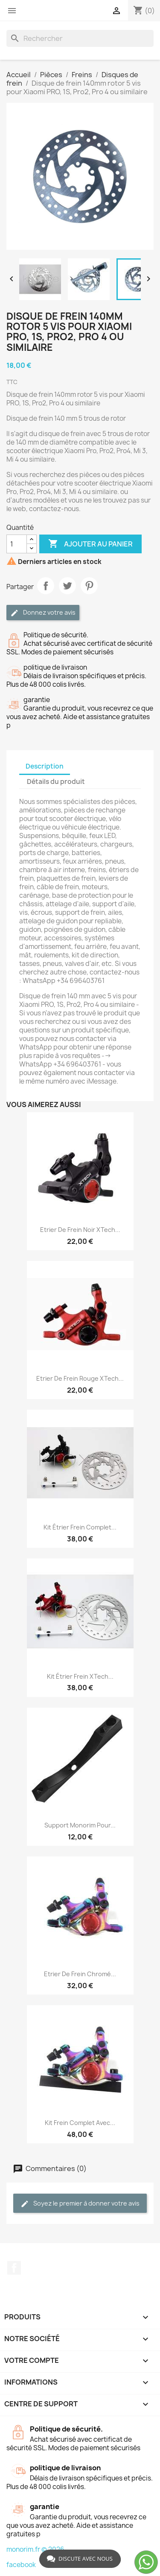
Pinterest (89, 585)
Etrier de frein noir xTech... (80, 1230)
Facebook (14, 2268)
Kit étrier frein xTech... (80, 1676)
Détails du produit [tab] (56, 781)
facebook (21, 2564)
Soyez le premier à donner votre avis (80, 2203)
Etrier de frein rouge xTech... (80, 1378)
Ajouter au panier (90, 543)
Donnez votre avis (43, 612)
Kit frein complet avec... (80, 2123)
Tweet (67, 585)
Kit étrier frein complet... (80, 1527)
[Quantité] (16, 544)
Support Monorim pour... (80, 1825)
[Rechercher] (80, 38)
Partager (45, 585)
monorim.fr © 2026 (35, 2549)
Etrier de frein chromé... (80, 1974)
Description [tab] (45, 766)
